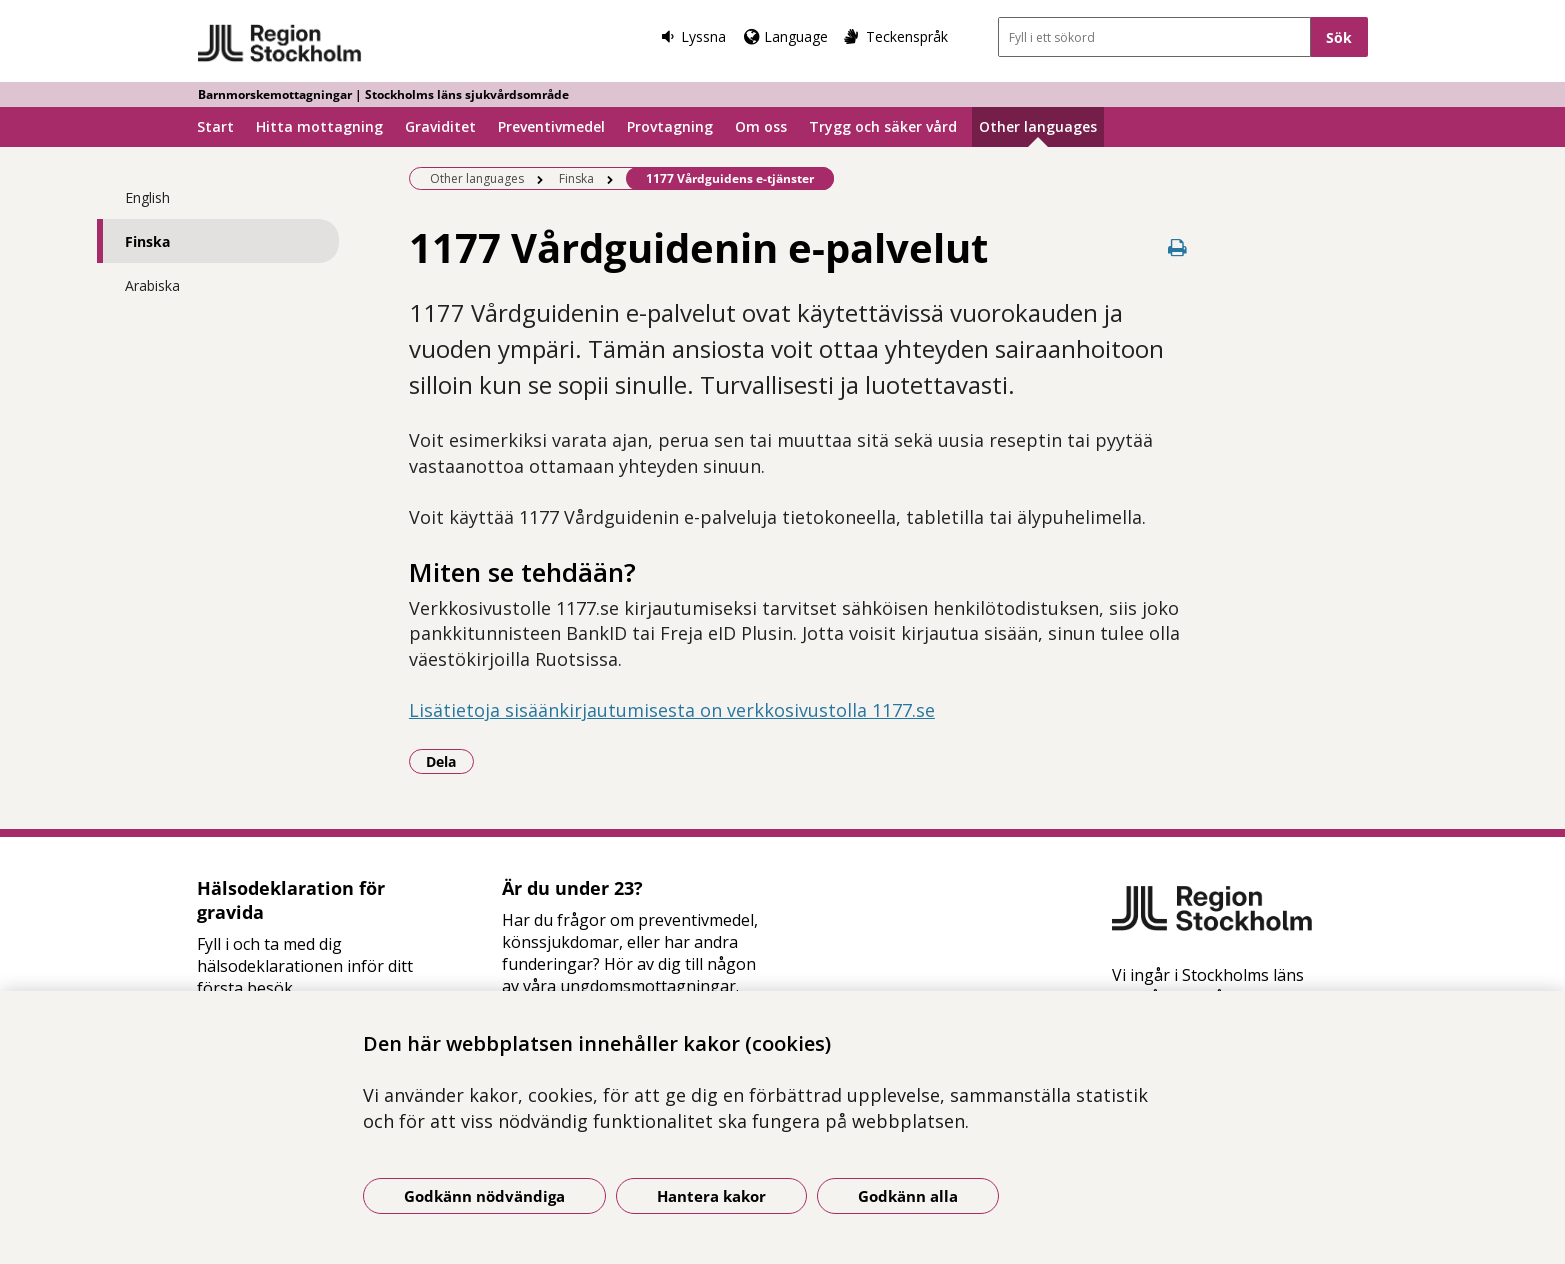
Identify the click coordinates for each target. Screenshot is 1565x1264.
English (147, 197)
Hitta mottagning (319, 126)
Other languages (1038, 126)
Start (215, 126)
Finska (147, 241)
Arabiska (152, 285)
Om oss (761, 126)
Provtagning (670, 126)
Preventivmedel (551, 126)
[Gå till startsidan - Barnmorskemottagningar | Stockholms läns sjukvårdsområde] (280, 44)
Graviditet (440, 126)
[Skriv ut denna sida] (1177, 247)
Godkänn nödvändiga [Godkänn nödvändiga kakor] (484, 1196)
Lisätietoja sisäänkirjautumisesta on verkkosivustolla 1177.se (672, 710)
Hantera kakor (711, 1196)
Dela (450, 761)
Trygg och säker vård (883, 126)
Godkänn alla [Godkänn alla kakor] (908, 1196)
